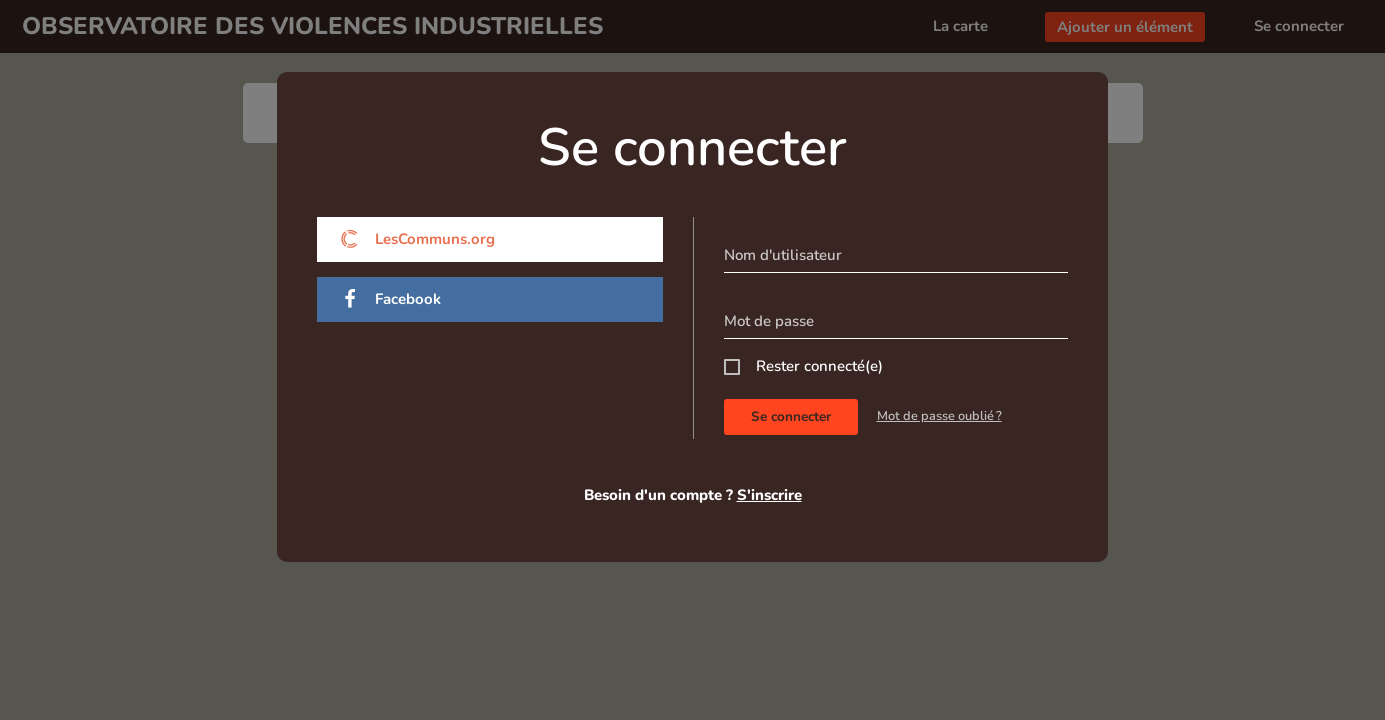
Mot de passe (769, 321)
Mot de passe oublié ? (939, 416)
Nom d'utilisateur (783, 255)
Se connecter (791, 416)
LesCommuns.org (417, 239)
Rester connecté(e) (819, 366)
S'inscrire (769, 495)
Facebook (390, 299)
